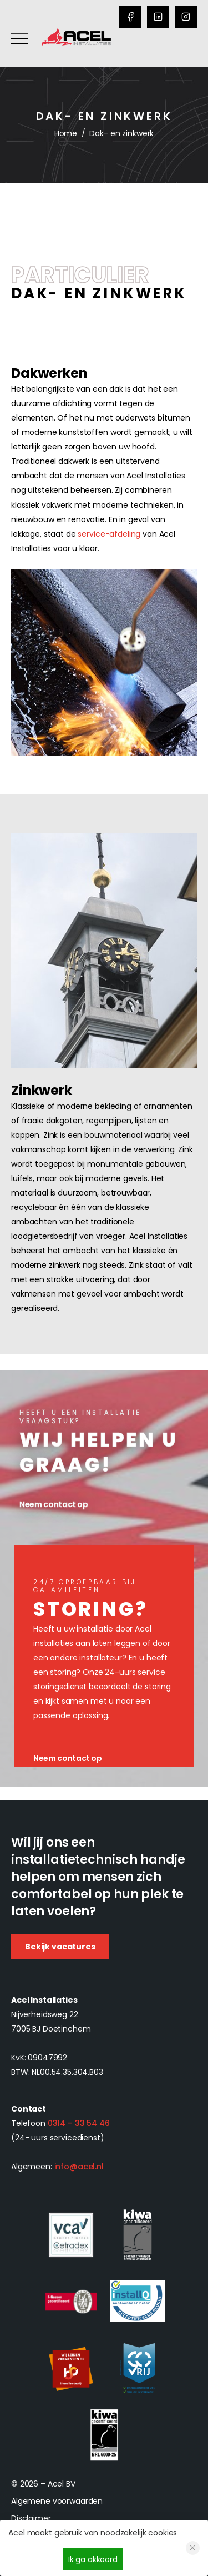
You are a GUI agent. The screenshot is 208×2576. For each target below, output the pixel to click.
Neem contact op (67, 1758)
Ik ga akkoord (93, 2559)
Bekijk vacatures (60, 1946)
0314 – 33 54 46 (79, 2123)
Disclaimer (31, 2518)
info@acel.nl (79, 2166)
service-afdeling (109, 533)
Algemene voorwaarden (57, 2501)
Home (65, 133)
